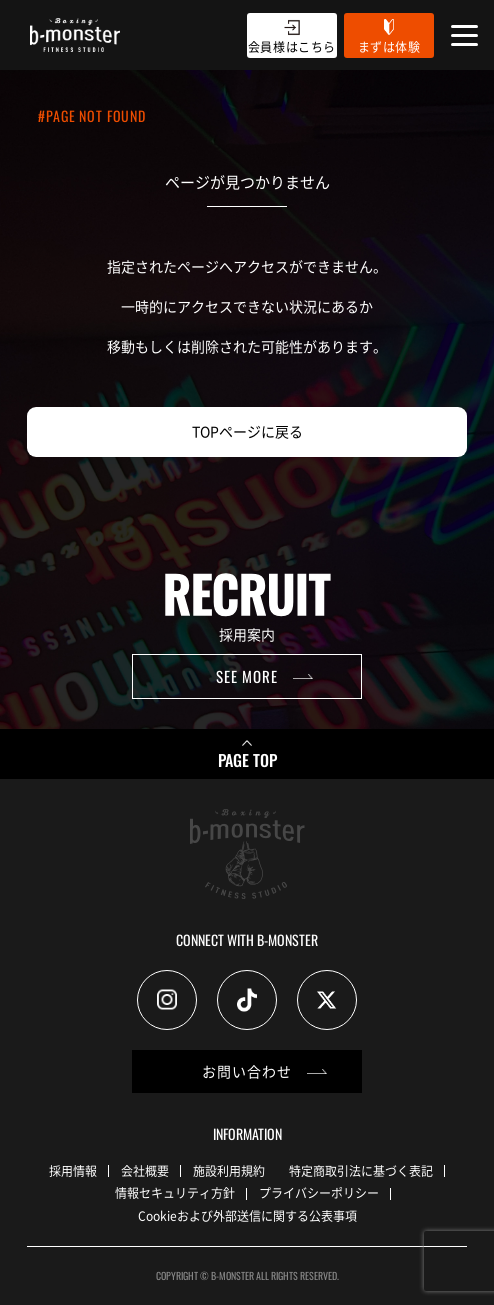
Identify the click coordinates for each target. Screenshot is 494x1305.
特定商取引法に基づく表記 (361, 1170)
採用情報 (73, 1170)
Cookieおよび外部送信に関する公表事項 (247, 1215)
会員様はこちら (292, 46)
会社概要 (145, 1170)
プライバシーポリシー (319, 1192)
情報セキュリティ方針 (175, 1192)
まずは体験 (389, 46)
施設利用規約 (229, 1170)
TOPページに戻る (247, 431)
